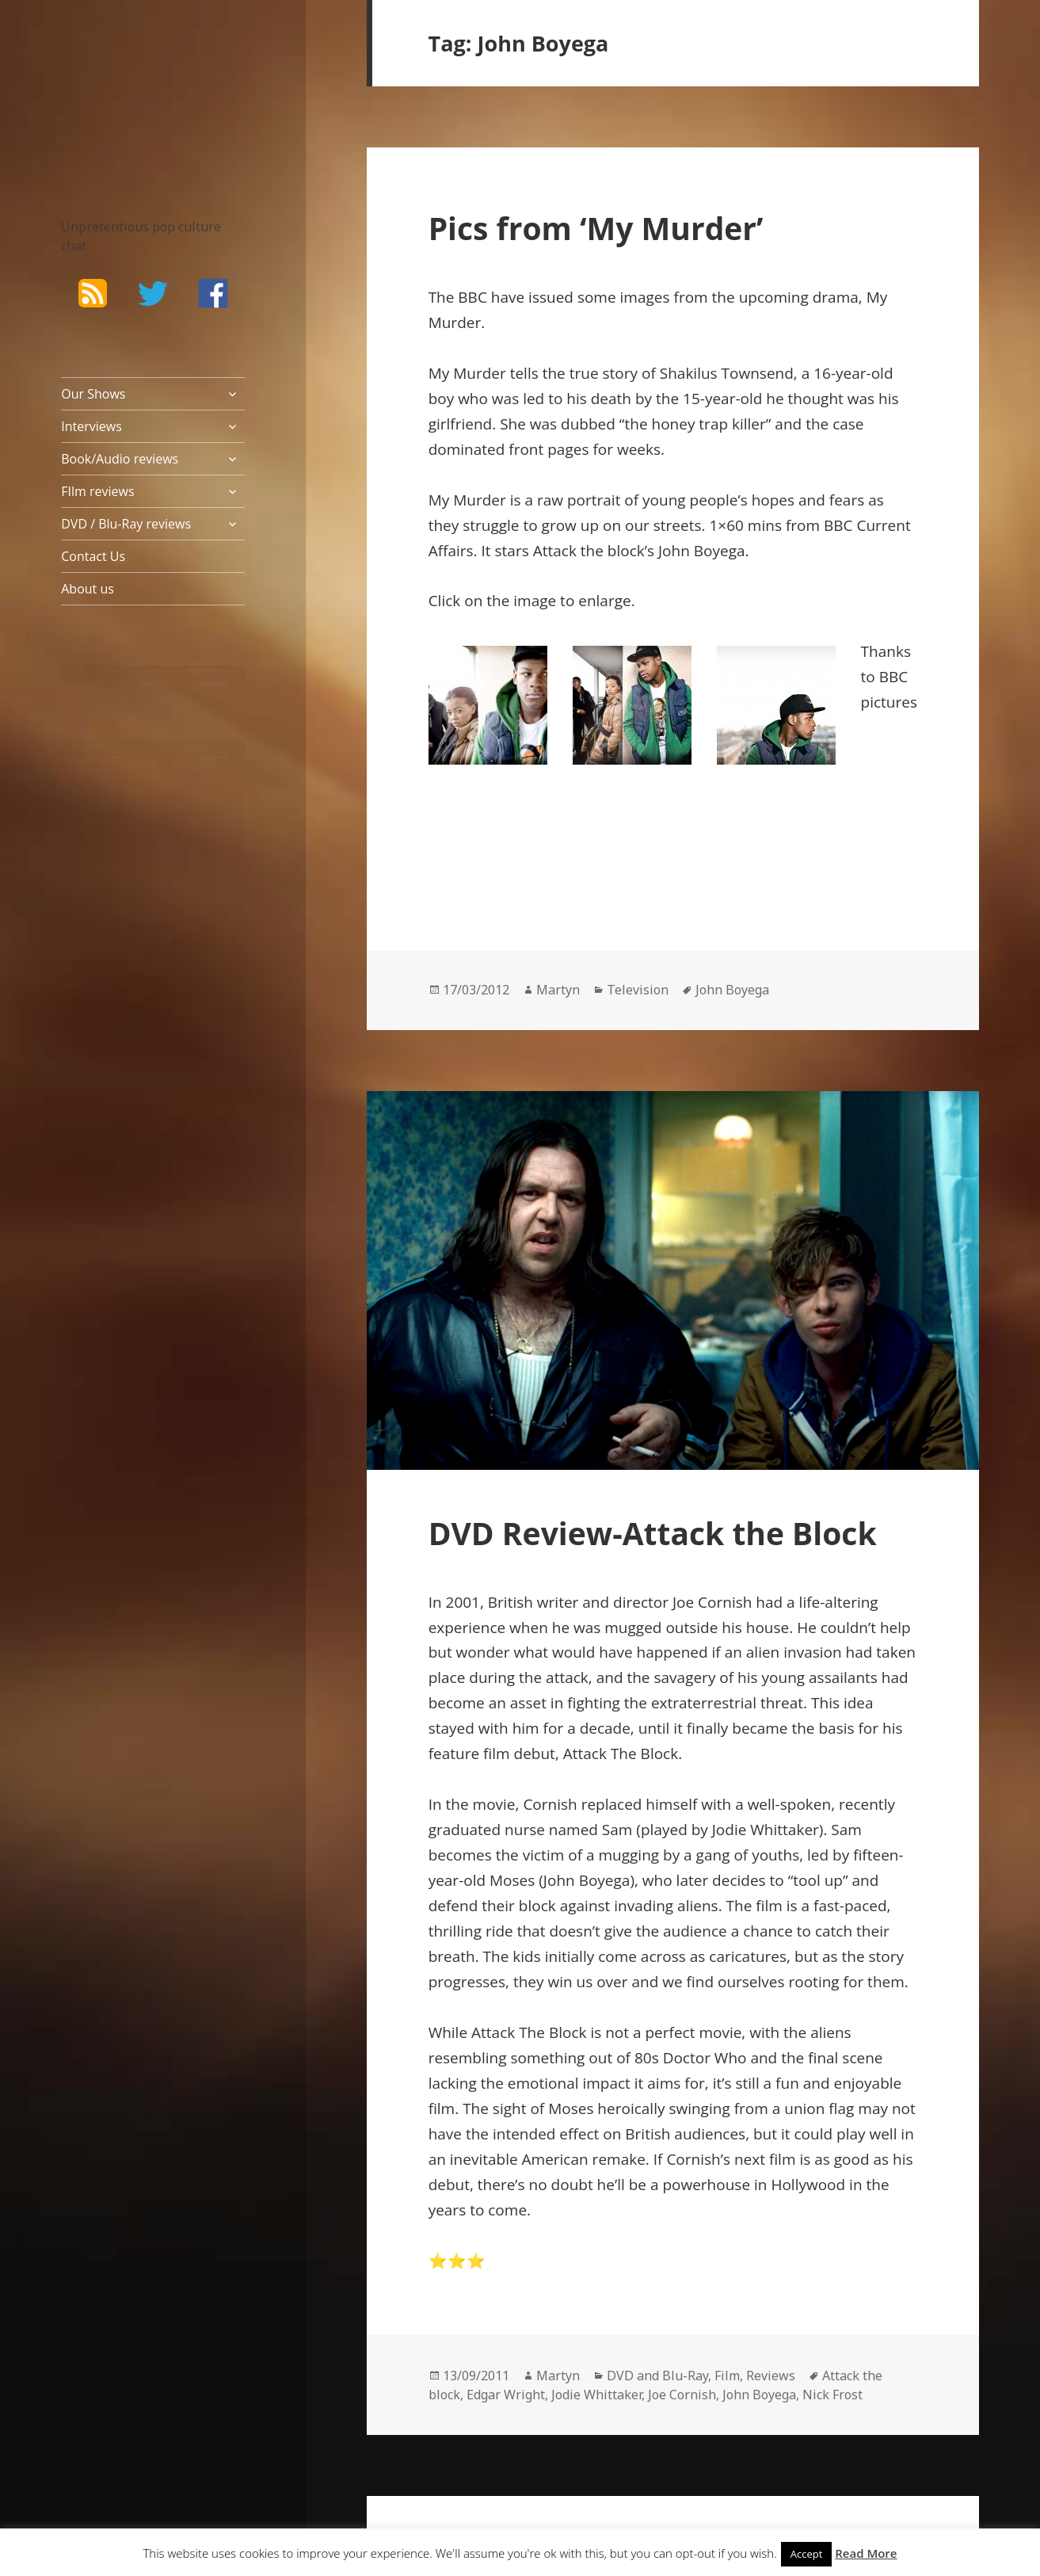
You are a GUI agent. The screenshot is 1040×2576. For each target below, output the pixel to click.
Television (638, 989)
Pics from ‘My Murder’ (596, 228)
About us (87, 588)
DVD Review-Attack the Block (653, 1533)
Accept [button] (806, 2554)
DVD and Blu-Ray (657, 2375)
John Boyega (732, 989)
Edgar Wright (506, 2394)
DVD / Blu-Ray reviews (126, 523)
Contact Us (93, 556)
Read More (866, 2553)
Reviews (770, 2375)
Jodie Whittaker (596, 2394)
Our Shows (93, 394)
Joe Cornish (682, 2394)
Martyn (558, 989)
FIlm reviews (97, 491)
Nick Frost (832, 2394)
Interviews (91, 426)
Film (727, 2375)
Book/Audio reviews (119, 458)
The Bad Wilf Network (128, 87)
